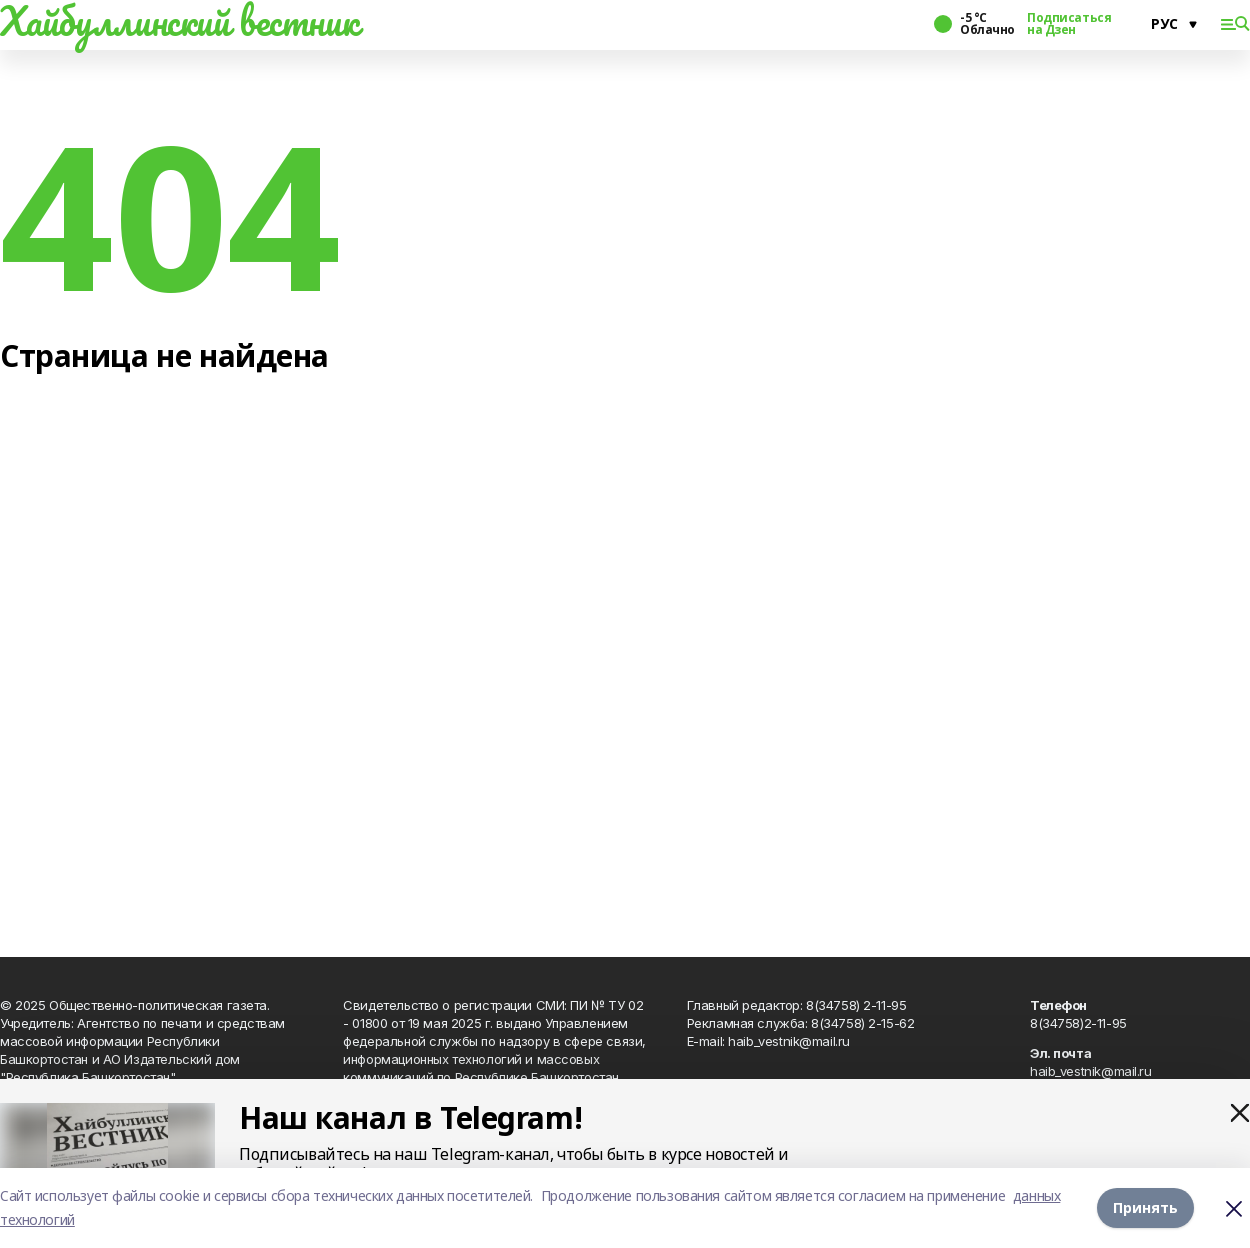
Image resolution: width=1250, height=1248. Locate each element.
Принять (1145, 1207)
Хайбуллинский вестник (179, 21)
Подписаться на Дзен (1069, 24)
